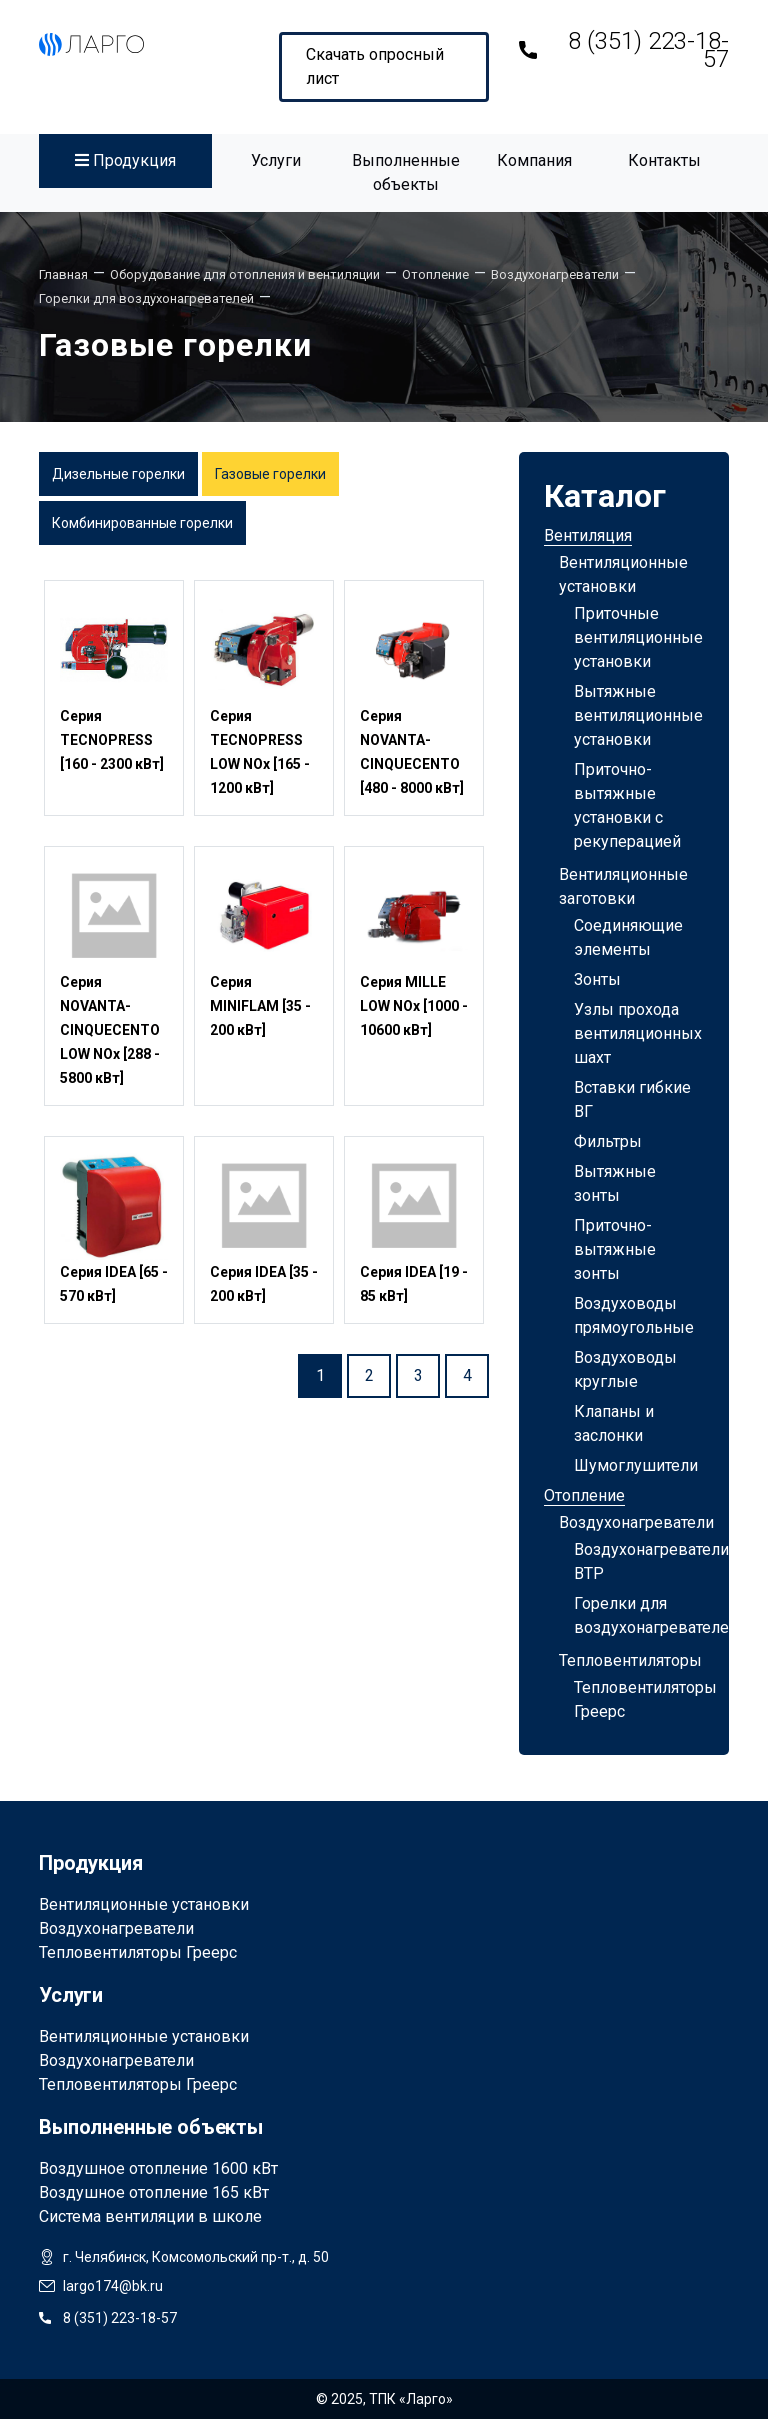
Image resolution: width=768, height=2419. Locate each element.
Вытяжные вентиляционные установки (638, 715)
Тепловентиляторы (630, 1660)
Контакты (664, 160)
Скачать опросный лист (375, 66)
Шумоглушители (636, 1465)
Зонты (597, 979)
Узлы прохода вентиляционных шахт (638, 1033)
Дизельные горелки (118, 474)
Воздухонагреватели (636, 1522)
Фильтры (608, 1141)
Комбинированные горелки (142, 523)
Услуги (276, 160)
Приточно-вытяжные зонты (615, 1249)
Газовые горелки (270, 474)
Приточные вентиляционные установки (638, 637)
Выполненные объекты (406, 172)
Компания (534, 160)
